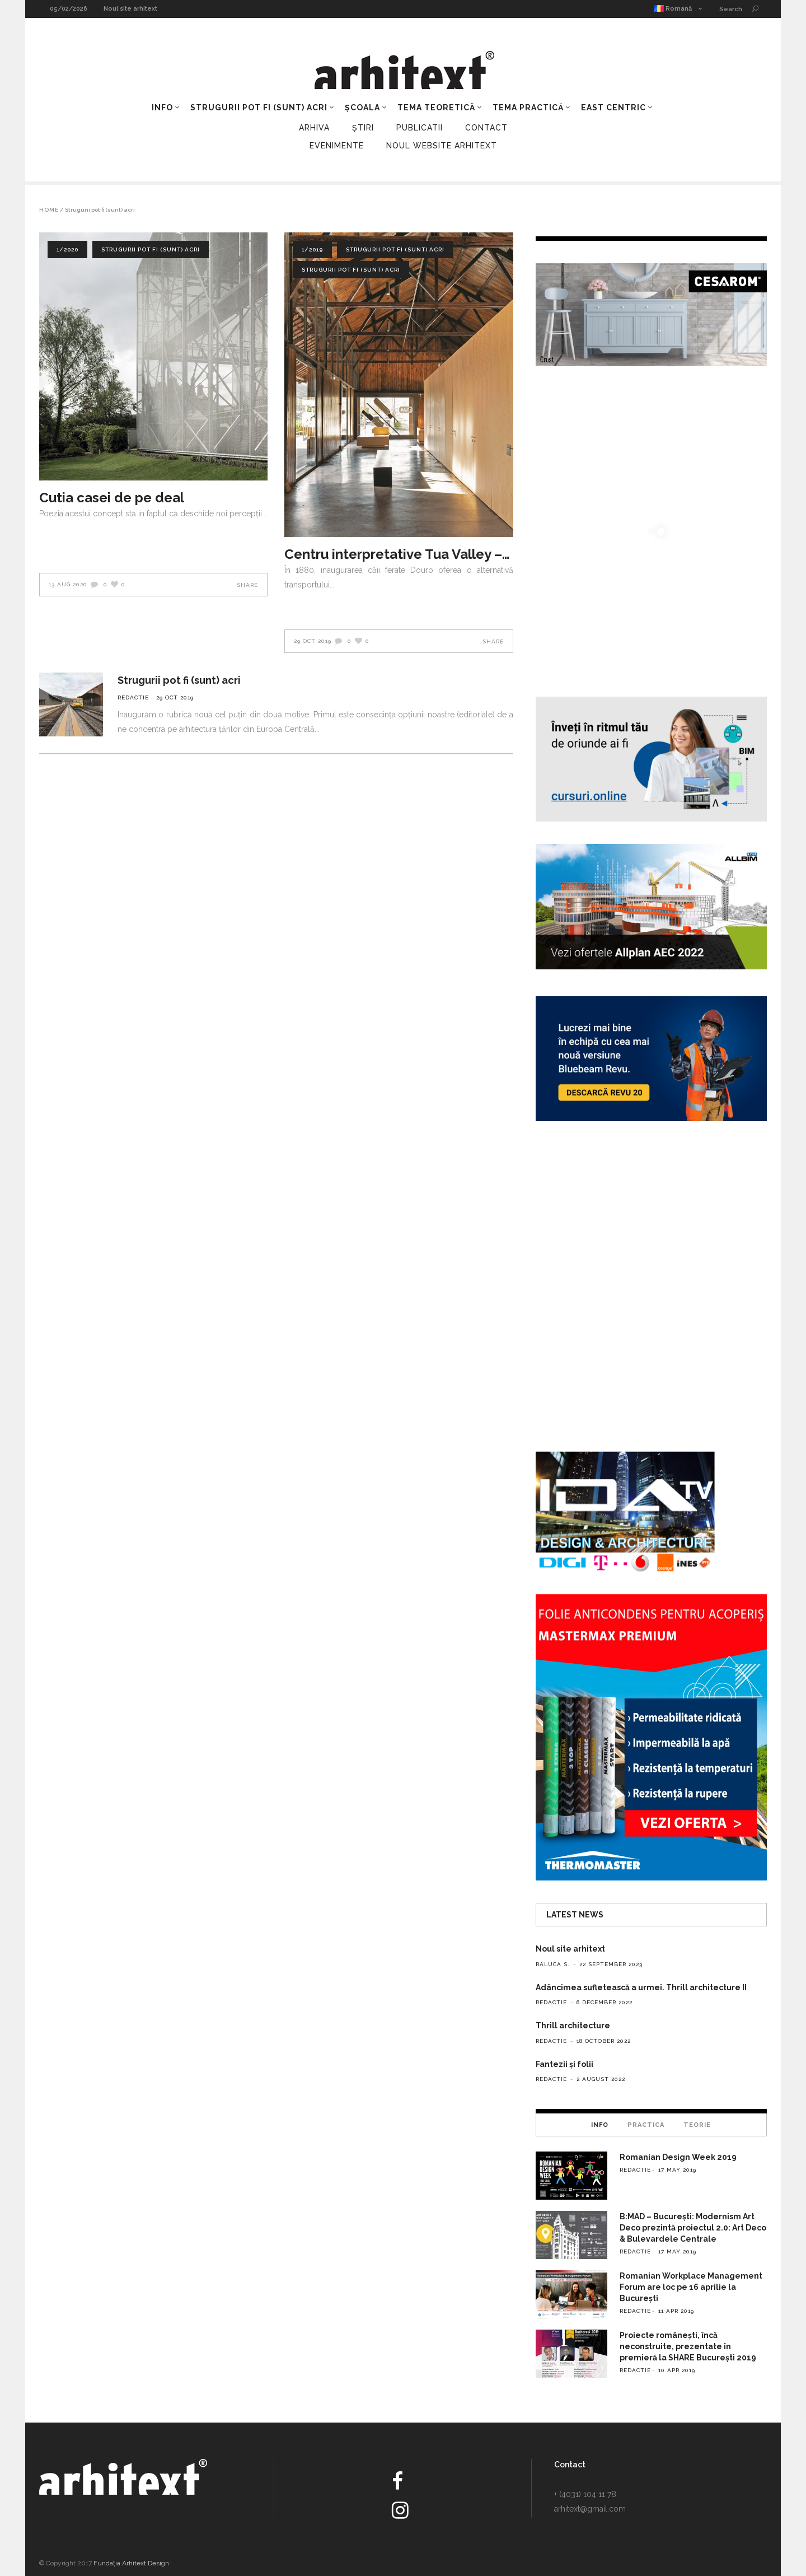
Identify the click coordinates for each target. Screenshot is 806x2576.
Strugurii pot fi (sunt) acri (150, 249)
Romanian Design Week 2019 (678, 2157)
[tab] (599, 2124)
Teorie (697, 2125)
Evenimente (337, 145)
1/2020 (67, 249)
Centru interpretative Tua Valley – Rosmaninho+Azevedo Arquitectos (398, 554)
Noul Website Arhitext (441, 145)
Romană (673, 8)
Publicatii (419, 127)
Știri (363, 127)
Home (49, 210)
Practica (645, 2125)
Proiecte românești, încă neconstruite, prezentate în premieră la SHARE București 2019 (688, 2346)
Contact (486, 127)
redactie (133, 697)
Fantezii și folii (564, 2064)
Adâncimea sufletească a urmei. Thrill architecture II (641, 1987)
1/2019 (312, 249)
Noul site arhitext (130, 8)
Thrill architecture (573, 2025)
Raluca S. (553, 1964)
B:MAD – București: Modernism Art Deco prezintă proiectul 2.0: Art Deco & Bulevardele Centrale (693, 2227)
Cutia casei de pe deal (111, 497)
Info (599, 2125)
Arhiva (314, 127)
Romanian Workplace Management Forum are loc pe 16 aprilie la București (691, 2287)
